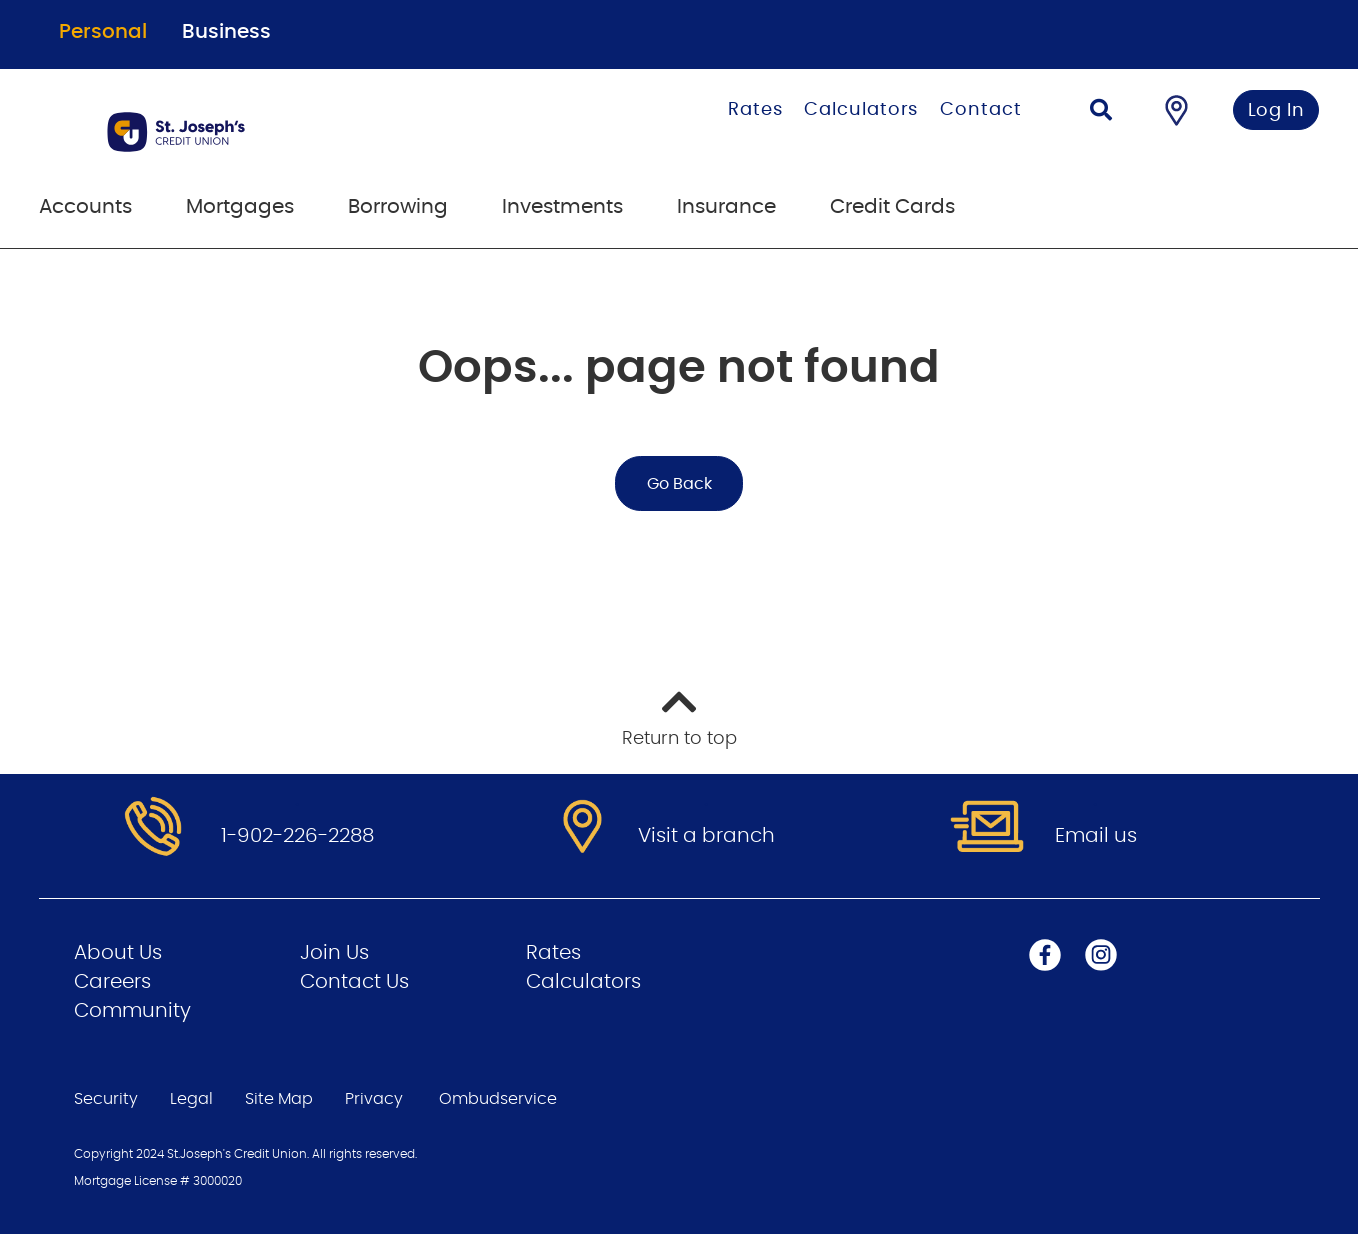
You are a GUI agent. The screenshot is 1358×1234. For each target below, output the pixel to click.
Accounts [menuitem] (85, 207)
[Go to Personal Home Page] (276, 132)
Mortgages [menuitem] (240, 207)
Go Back (679, 484)
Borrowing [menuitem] (398, 207)
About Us (118, 953)
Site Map (279, 1099)
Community (132, 1011)
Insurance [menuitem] (726, 207)
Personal (103, 32)
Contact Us (354, 982)
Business (226, 32)
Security (106, 1099)
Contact (980, 110)
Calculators (861, 110)
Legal (191, 1099)
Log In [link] (1276, 111)
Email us (1096, 836)
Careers (112, 982)
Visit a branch (706, 836)
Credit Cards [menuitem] (892, 207)
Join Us (334, 953)
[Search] (1101, 112)
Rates (755, 110)
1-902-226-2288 (297, 836)
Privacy (374, 1099)
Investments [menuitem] (562, 207)
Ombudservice (500, 1099)
